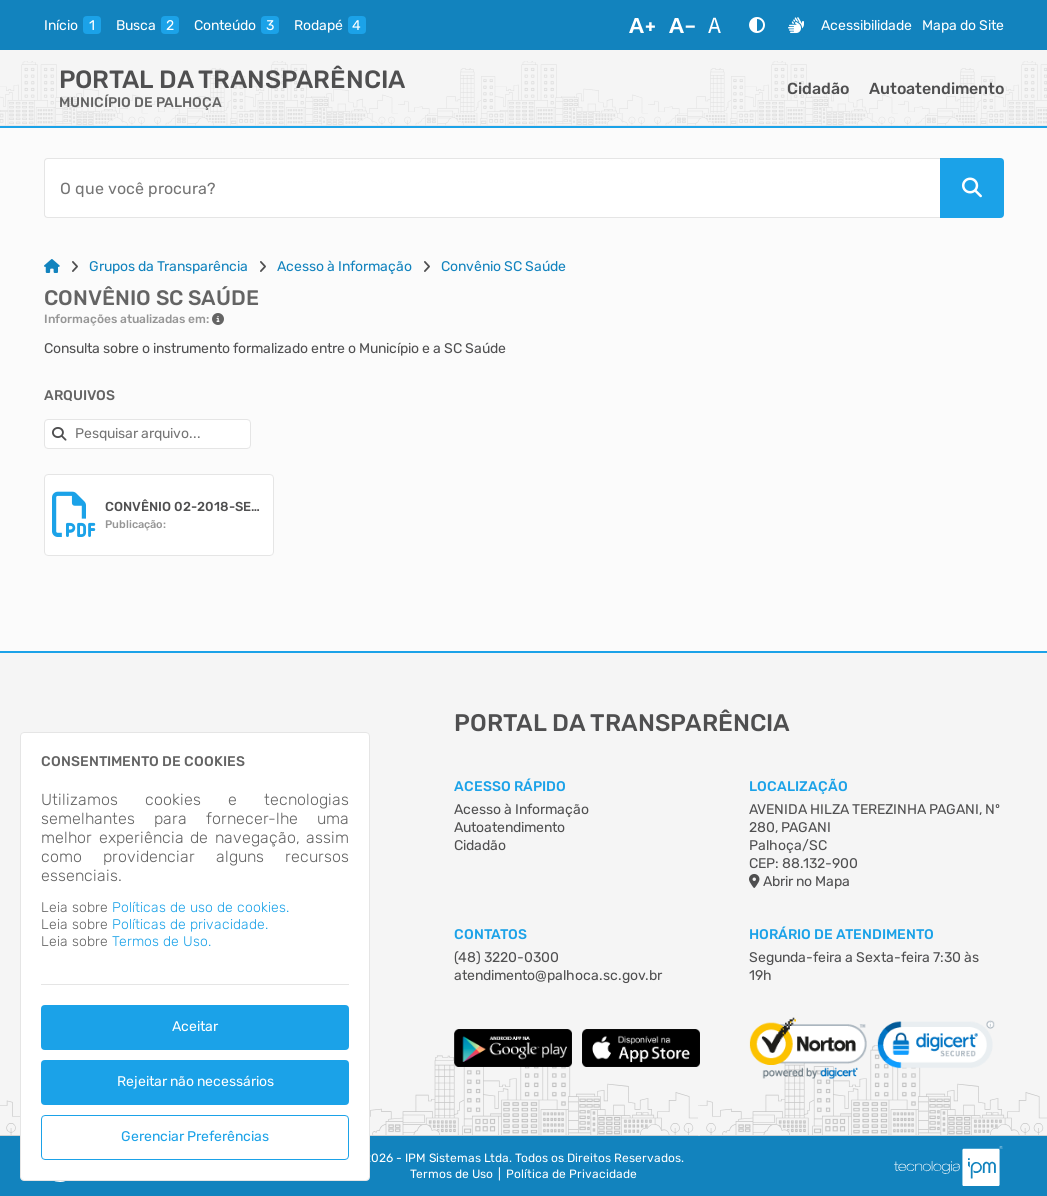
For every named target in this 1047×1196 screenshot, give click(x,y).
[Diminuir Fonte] (682, 25)
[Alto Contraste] (757, 25)
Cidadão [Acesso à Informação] (480, 845)
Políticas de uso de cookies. (200, 907)
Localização (798, 786)
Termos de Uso (451, 1174)
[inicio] (72, 25)
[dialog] (195, 956)
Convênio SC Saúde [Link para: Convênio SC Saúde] (503, 266)
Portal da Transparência (232, 79)
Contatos (490, 934)
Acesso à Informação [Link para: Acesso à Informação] (344, 266)
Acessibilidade (866, 25)
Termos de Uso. (161, 941)
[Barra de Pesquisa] (492, 188)
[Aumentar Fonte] (642, 25)
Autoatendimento (936, 88)
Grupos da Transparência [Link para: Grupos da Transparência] (168, 266)
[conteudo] (236, 25)
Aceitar (195, 1026)
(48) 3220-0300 (506, 957)
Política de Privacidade (571, 1174)
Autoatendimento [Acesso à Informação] (509, 827)
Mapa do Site (963, 25)
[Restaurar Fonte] (720, 25)
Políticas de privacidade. (190, 924)
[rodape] (330, 25)
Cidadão (818, 88)
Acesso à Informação (521, 809)
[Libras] (796, 25)
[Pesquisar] (972, 188)
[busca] (147, 25)
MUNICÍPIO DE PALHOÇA (140, 102)
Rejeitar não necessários (195, 1081)
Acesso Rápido (510, 786)
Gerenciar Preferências (195, 1136)
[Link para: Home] (52, 266)
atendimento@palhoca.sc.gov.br (558, 975)
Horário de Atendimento (841, 934)
